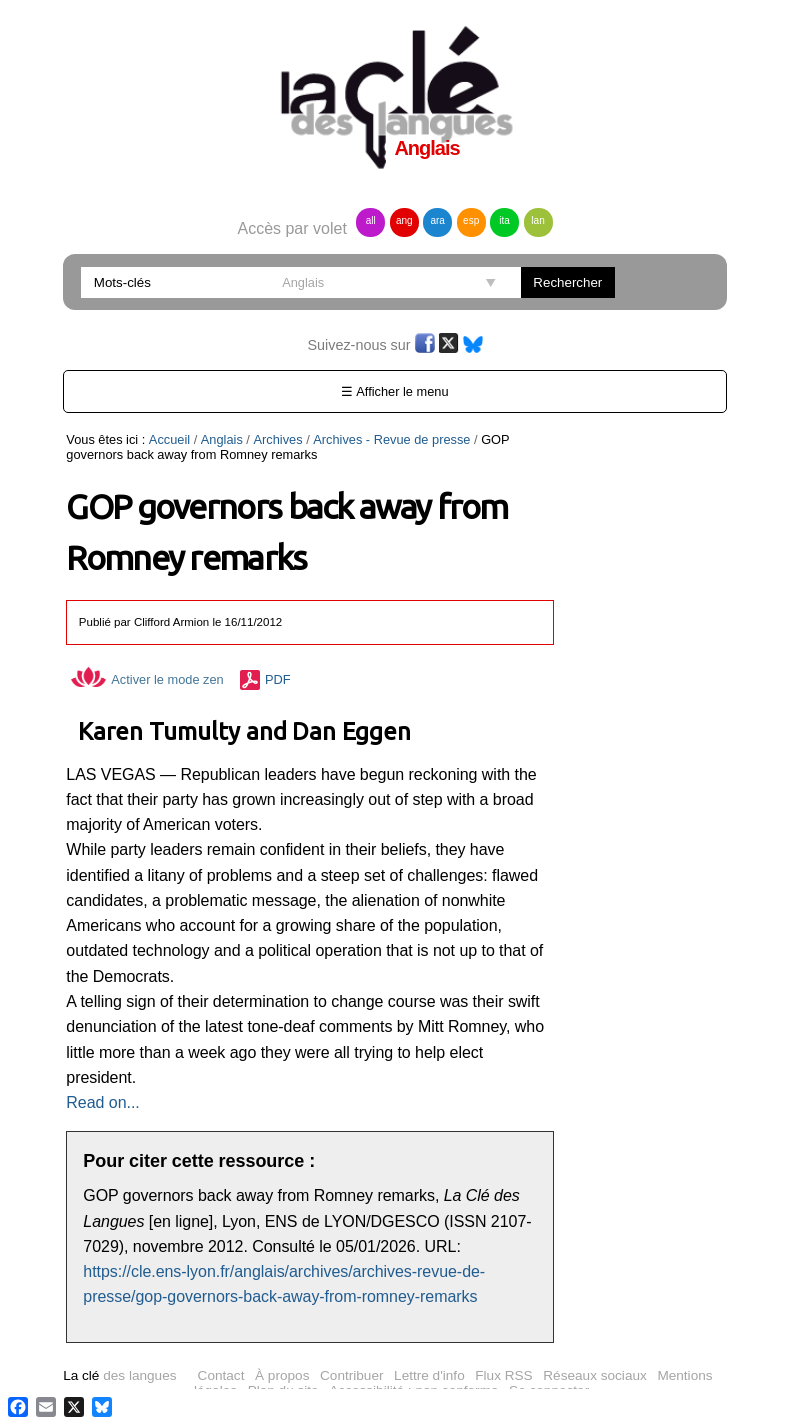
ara (437, 220)
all (371, 220)
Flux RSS (503, 1375)
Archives (277, 439)
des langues (119, 1375)
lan (537, 220)
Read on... (102, 1102)
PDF (278, 679)
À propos (282, 1375)
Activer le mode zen (147, 679)
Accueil (169, 439)
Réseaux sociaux (595, 1375)
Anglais (222, 439)
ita (504, 220)
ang (404, 220)
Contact (221, 1375)
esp (471, 220)
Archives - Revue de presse (391, 439)
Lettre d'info (429, 1375)
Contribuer (351, 1375)
